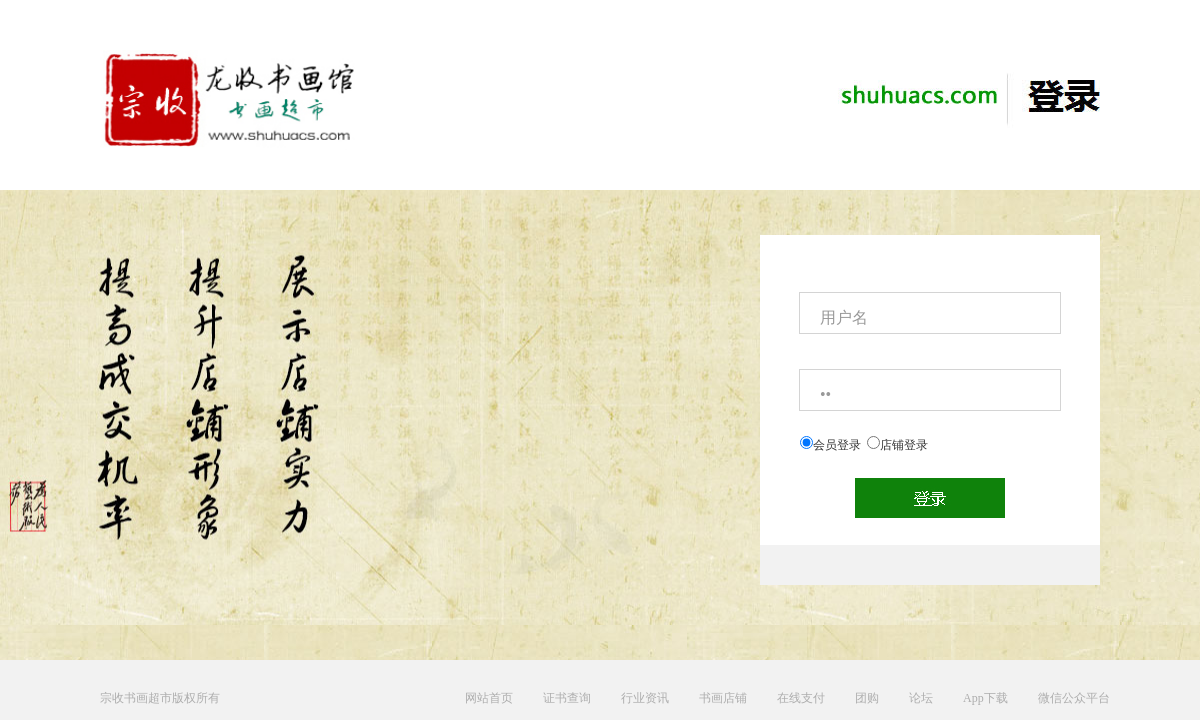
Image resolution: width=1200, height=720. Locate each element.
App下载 (985, 698)
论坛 (921, 698)
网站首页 (489, 698)
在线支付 (801, 698)
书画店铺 (723, 698)
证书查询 (567, 698)
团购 (867, 698)
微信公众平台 (1074, 698)
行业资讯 (645, 698)
